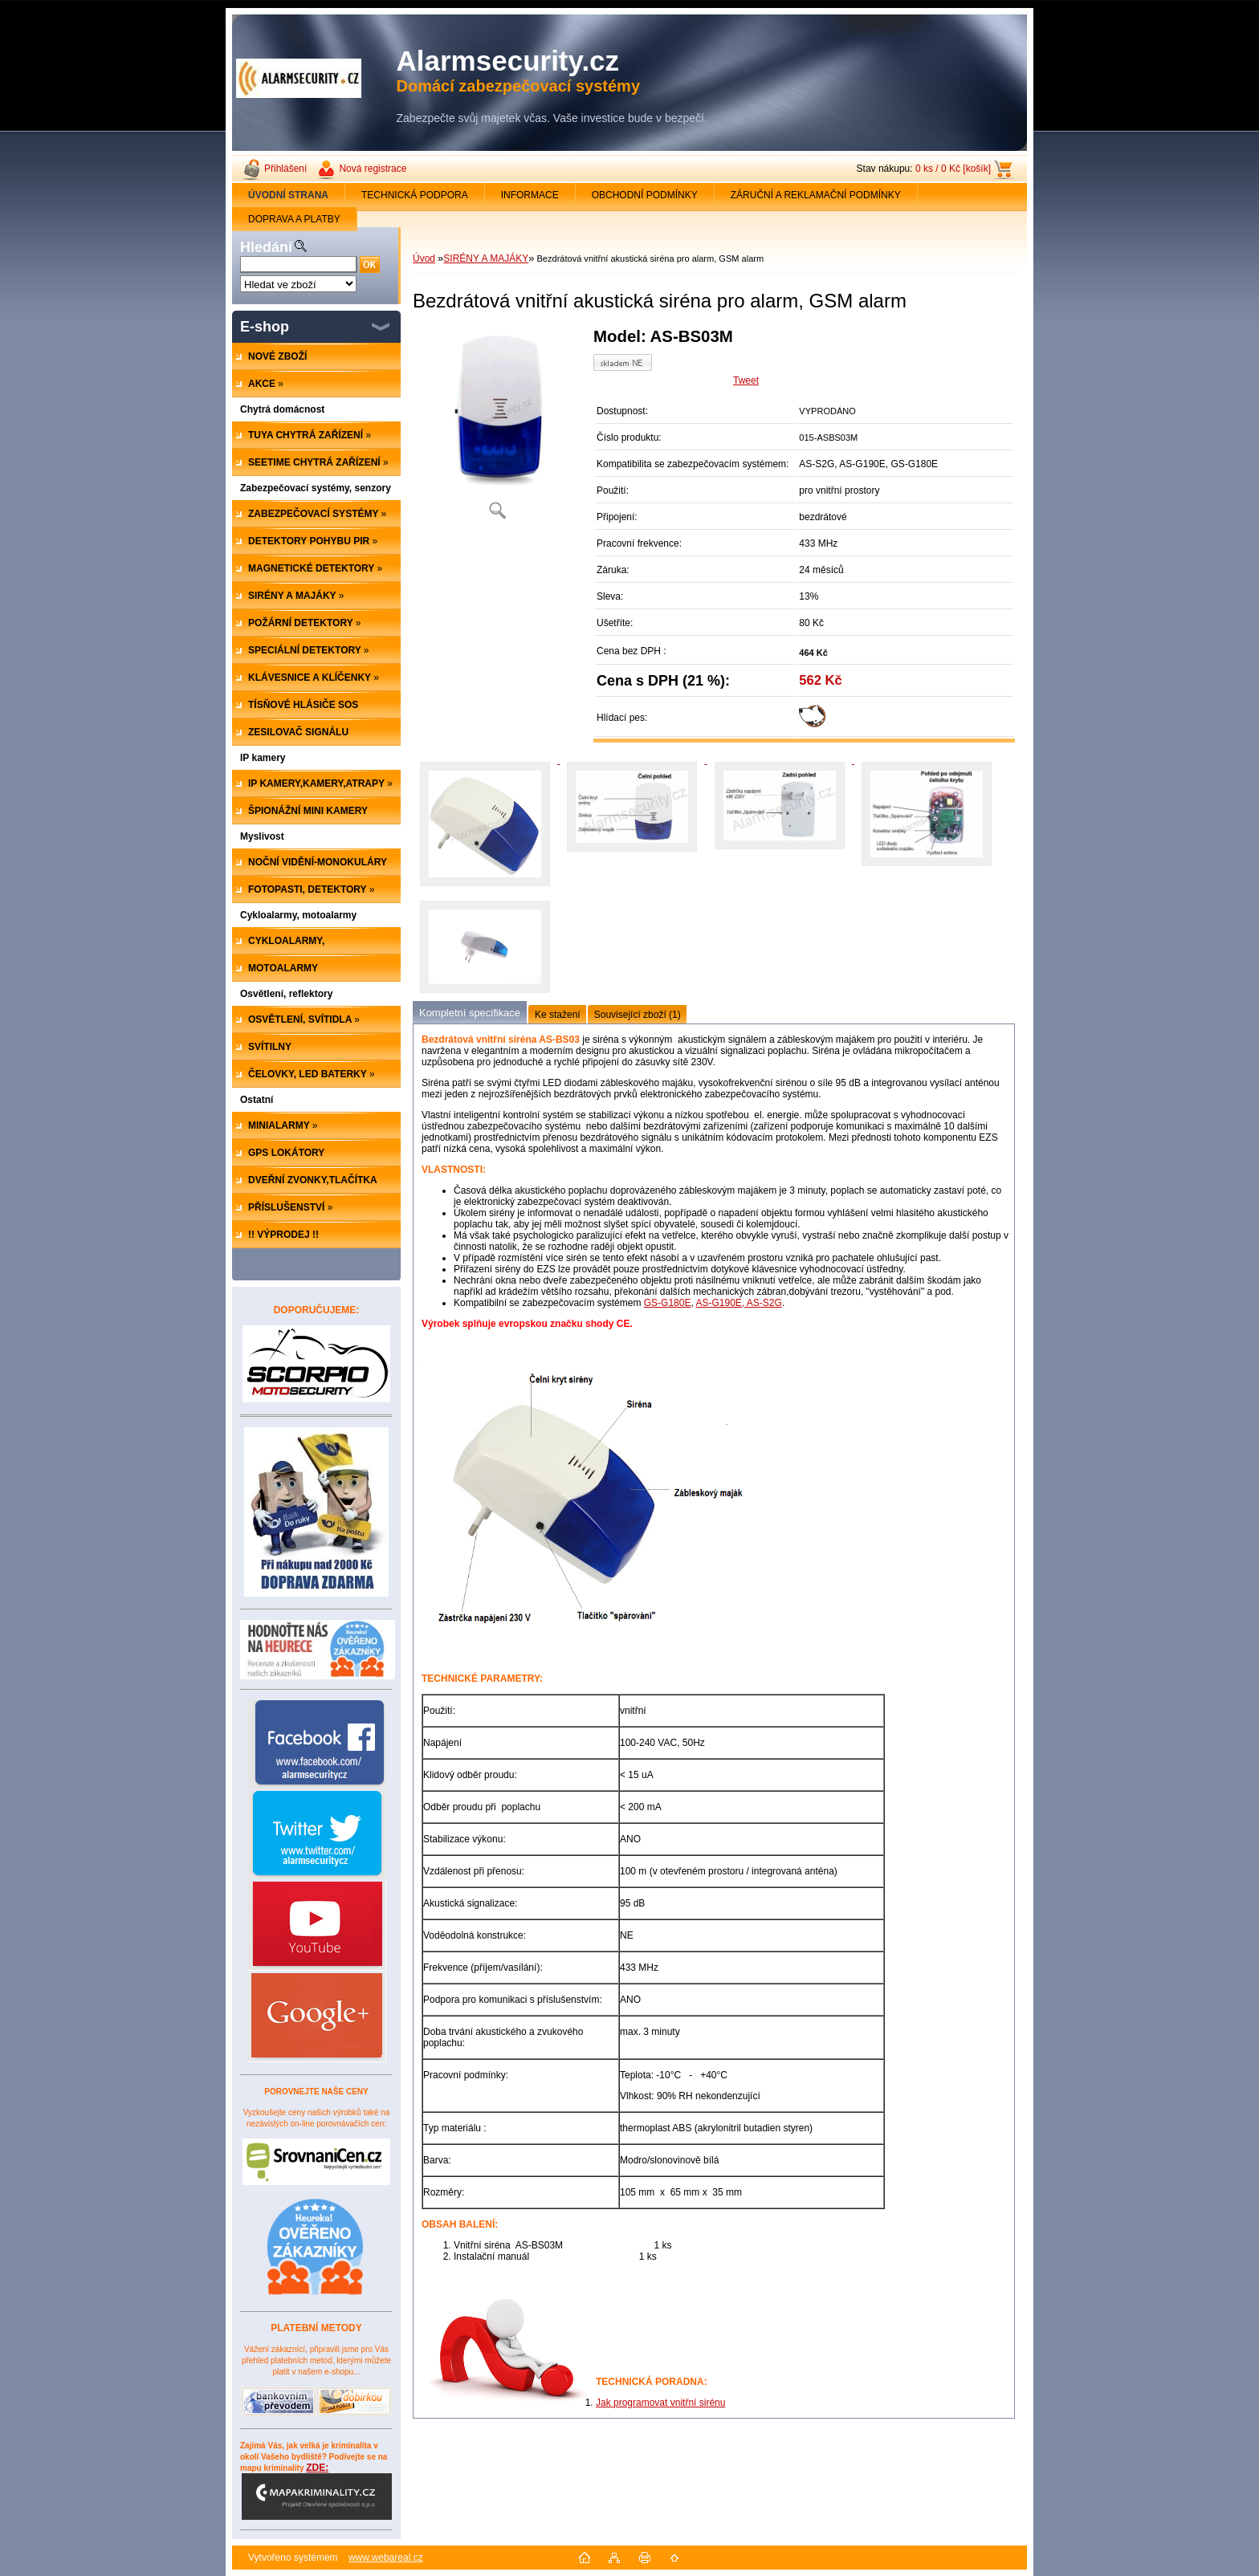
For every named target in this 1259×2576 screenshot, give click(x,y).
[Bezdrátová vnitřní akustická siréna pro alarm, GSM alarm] (497, 429)
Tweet (746, 380)
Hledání (266, 247)
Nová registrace (372, 168)
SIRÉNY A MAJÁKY (485, 258)
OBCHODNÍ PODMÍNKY (645, 195)
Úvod (424, 258)
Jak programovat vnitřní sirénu (660, 2402)
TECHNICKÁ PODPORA (414, 195)
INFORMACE (530, 195)
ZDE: (317, 2491)
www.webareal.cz (385, 2557)
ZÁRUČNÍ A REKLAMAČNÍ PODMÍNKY (816, 195)
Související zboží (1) (637, 1014)
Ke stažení (558, 1014)
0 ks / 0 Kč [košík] (953, 168)
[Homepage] (288, 195)
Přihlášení (285, 168)
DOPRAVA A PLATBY (294, 219)
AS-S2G (764, 1302)
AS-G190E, (720, 1302)
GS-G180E (667, 1302)
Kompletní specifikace (469, 1013)
